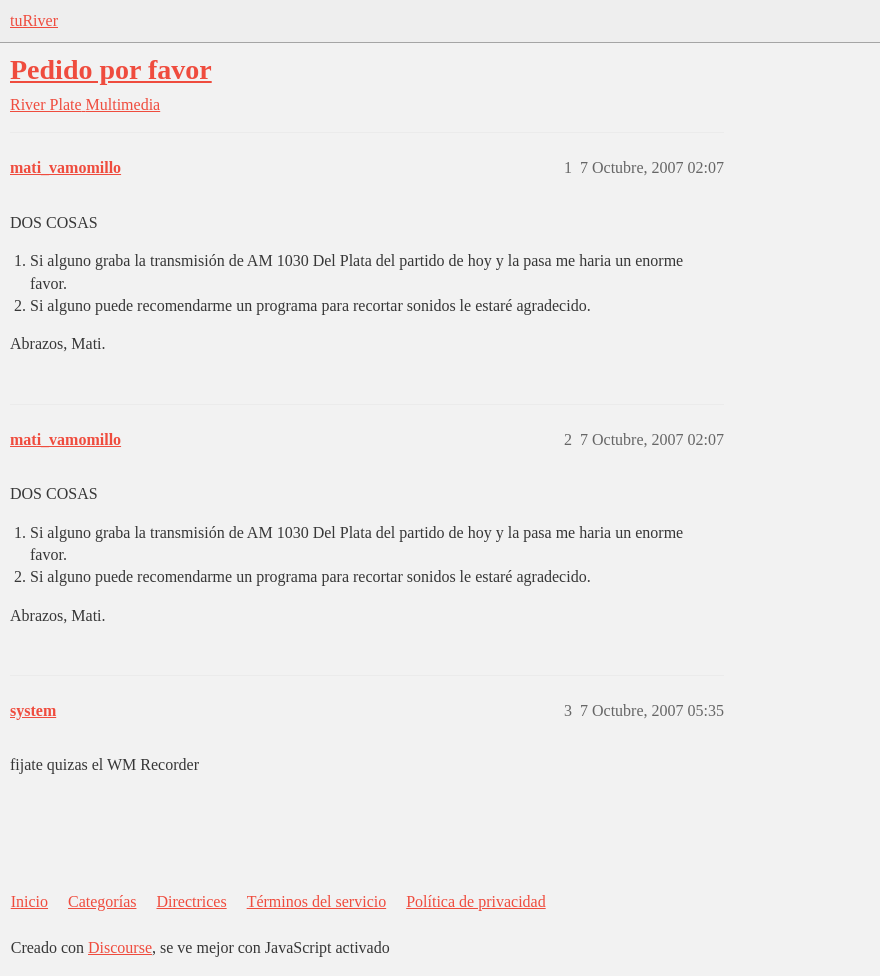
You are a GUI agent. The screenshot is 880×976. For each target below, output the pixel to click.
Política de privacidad (476, 901)
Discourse (120, 947)
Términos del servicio (317, 901)
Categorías (102, 901)
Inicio (29, 901)
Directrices (191, 901)
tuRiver (34, 20)
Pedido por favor (111, 69)
